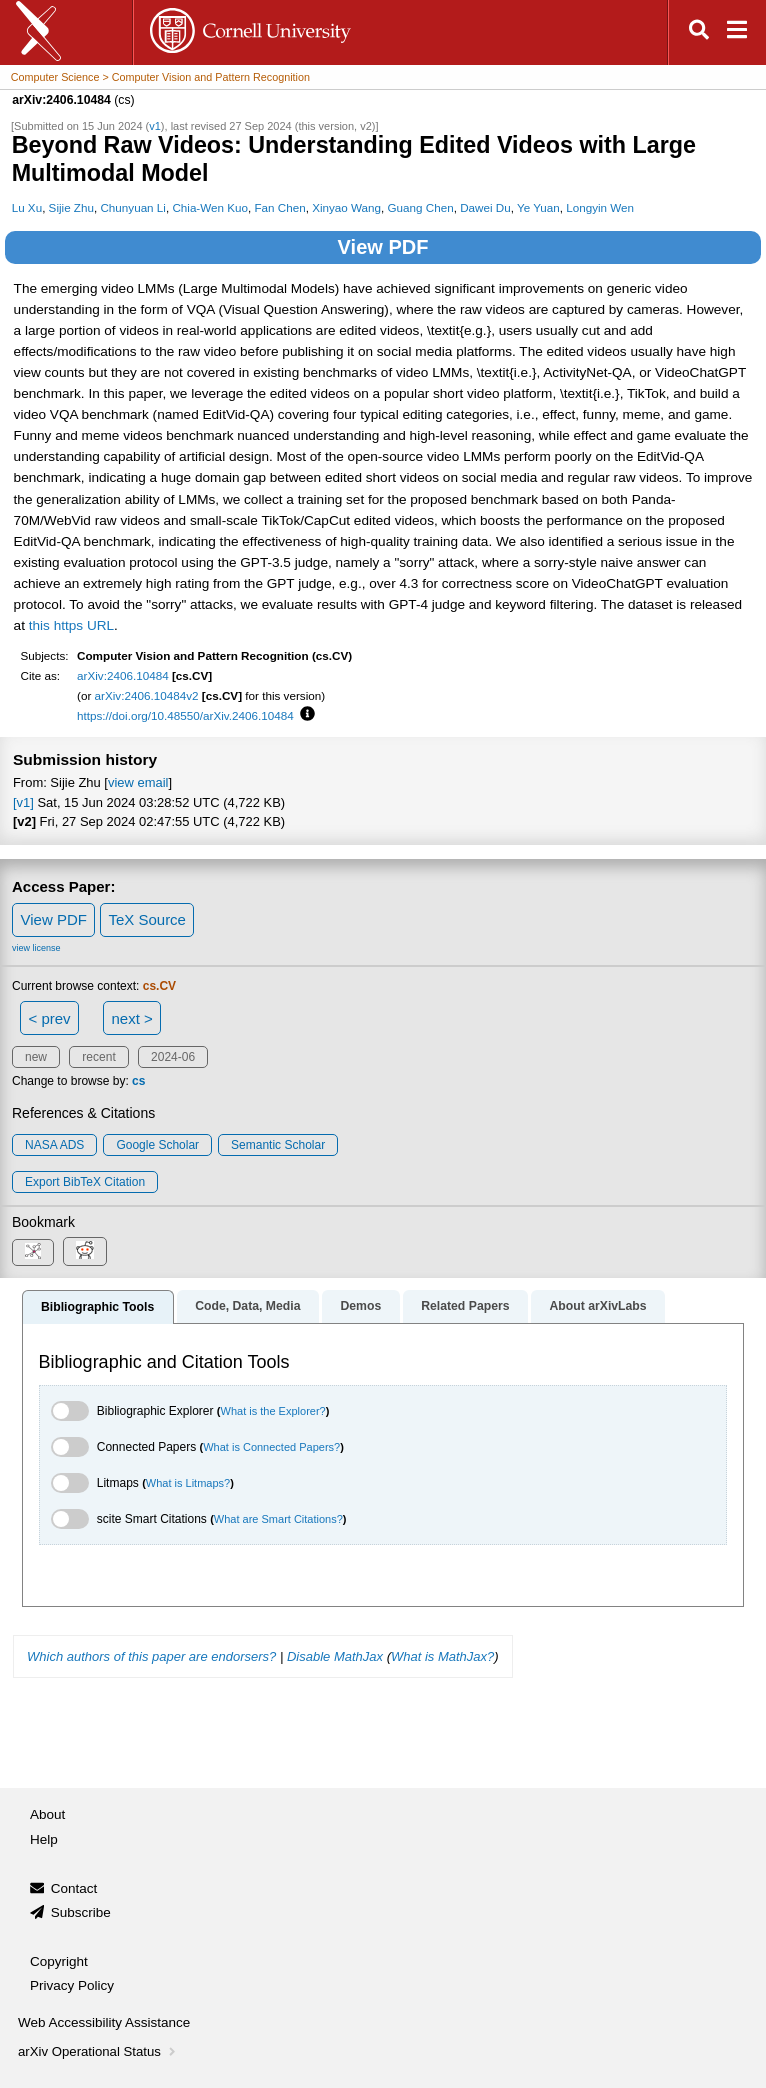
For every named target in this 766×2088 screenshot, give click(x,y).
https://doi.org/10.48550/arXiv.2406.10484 (185, 715)
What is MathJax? (442, 1656)
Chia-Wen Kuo (210, 207)
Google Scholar (157, 1145)
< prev (50, 1018)
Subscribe (81, 1912)
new (36, 1057)
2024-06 (173, 1057)
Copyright (59, 1961)
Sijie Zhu (71, 207)
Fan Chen (279, 207)
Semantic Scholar (278, 1145)
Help (44, 1839)
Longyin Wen (600, 207)
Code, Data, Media (247, 1306)
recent (98, 1057)
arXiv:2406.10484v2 (147, 695)
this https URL (71, 625)
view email (138, 782)
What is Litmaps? (188, 1483)
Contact (74, 1888)
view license (36, 948)
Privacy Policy (72, 1985)
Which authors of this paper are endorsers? (151, 1656)
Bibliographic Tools (97, 1307)
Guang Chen (421, 207)
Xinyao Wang (346, 207)
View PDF (383, 247)
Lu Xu (27, 207)
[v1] (23, 802)
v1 (155, 126)
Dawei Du (485, 207)
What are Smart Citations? (278, 1519)
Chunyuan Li (132, 207)
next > (131, 1018)
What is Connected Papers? (271, 1447)
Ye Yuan (538, 207)
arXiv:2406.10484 (123, 675)
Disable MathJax (335, 1656)
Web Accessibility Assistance (104, 2022)
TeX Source (147, 919)
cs (138, 1081)
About (47, 1814)
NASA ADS (54, 1145)
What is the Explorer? (273, 1411)
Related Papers (465, 1306)
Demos (360, 1306)
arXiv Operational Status (98, 2051)
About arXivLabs (597, 1306)
